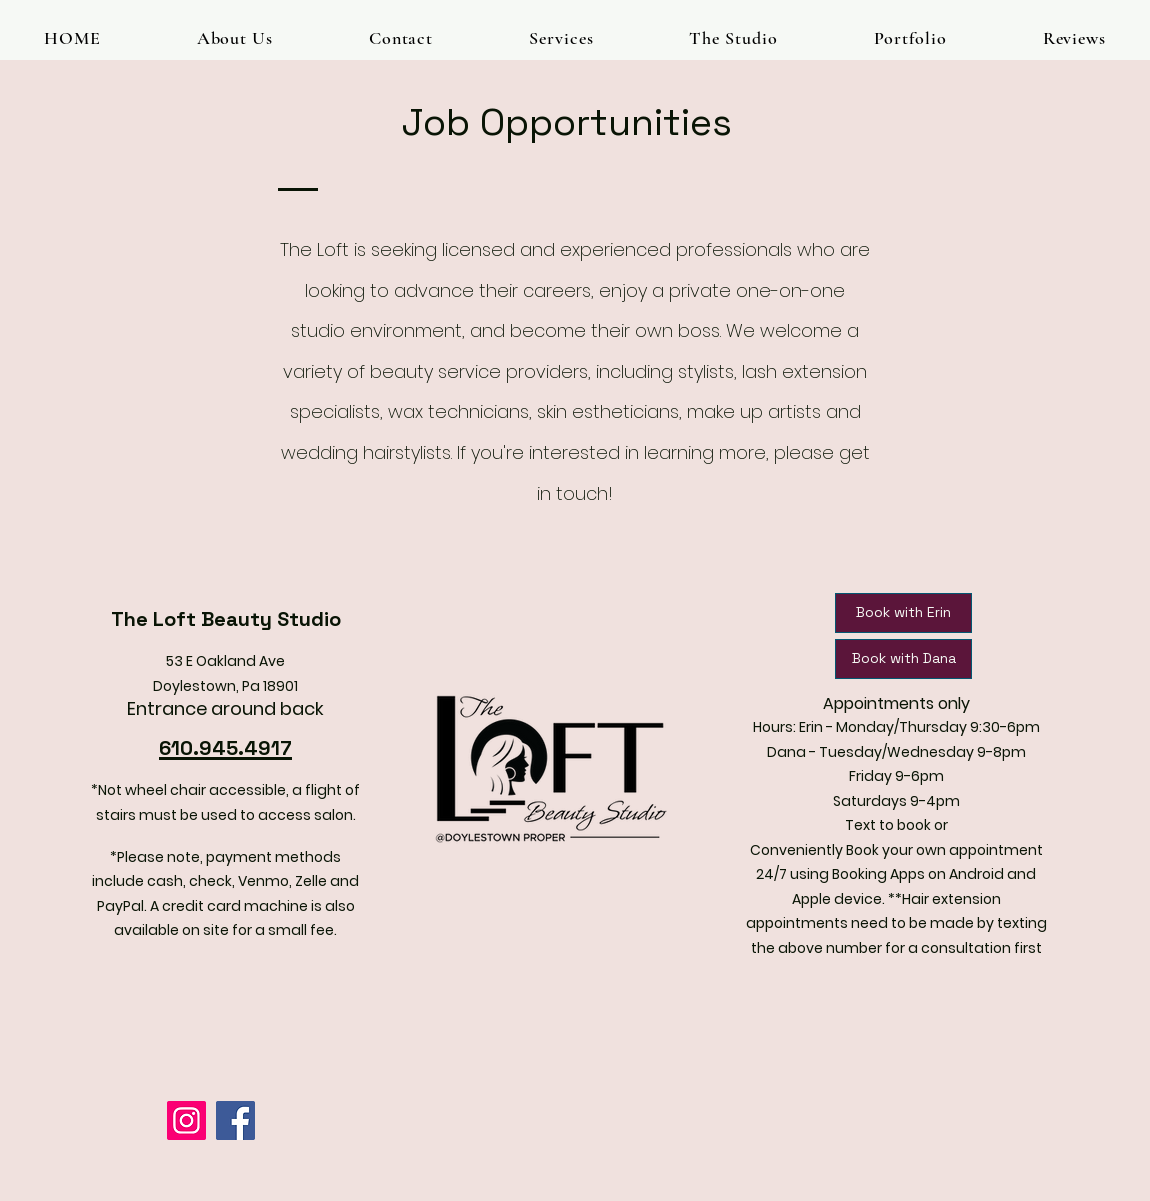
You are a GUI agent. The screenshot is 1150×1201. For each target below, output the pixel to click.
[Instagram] (186, 1120)
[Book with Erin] (903, 613)
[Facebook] (235, 1120)
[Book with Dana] (903, 659)
